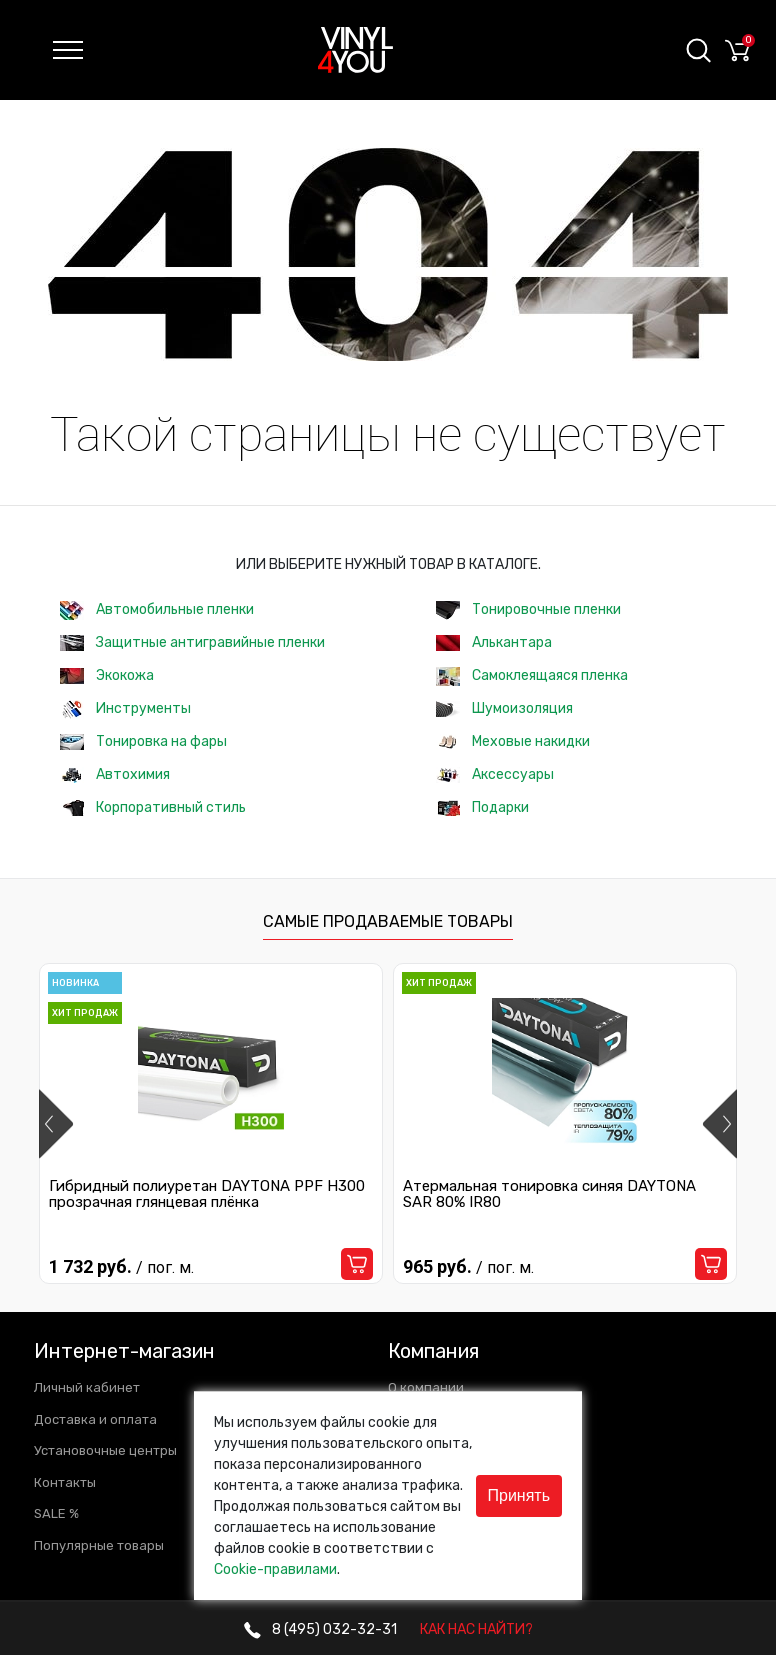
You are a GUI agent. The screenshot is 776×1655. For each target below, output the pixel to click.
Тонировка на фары (143, 741)
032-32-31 (320, 1629)
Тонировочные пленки (528, 610)
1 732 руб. (121, 1266)
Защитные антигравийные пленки (192, 642)
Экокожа (107, 675)
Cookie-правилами (275, 1569)
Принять (519, 1495)
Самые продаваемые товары (388, 921)
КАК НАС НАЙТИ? (476, 1629)
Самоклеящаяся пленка (532, 676)
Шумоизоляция (504, 708)
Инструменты (125, 709)
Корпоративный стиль (153, 807)
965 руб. (468, 1266)
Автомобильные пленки (157, 610)
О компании (426, 1387)
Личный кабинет (87, 1387)
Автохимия (115, 774)
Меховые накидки (513, 741)
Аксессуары (495, 774)
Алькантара (494, 642)
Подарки (482, 807)
